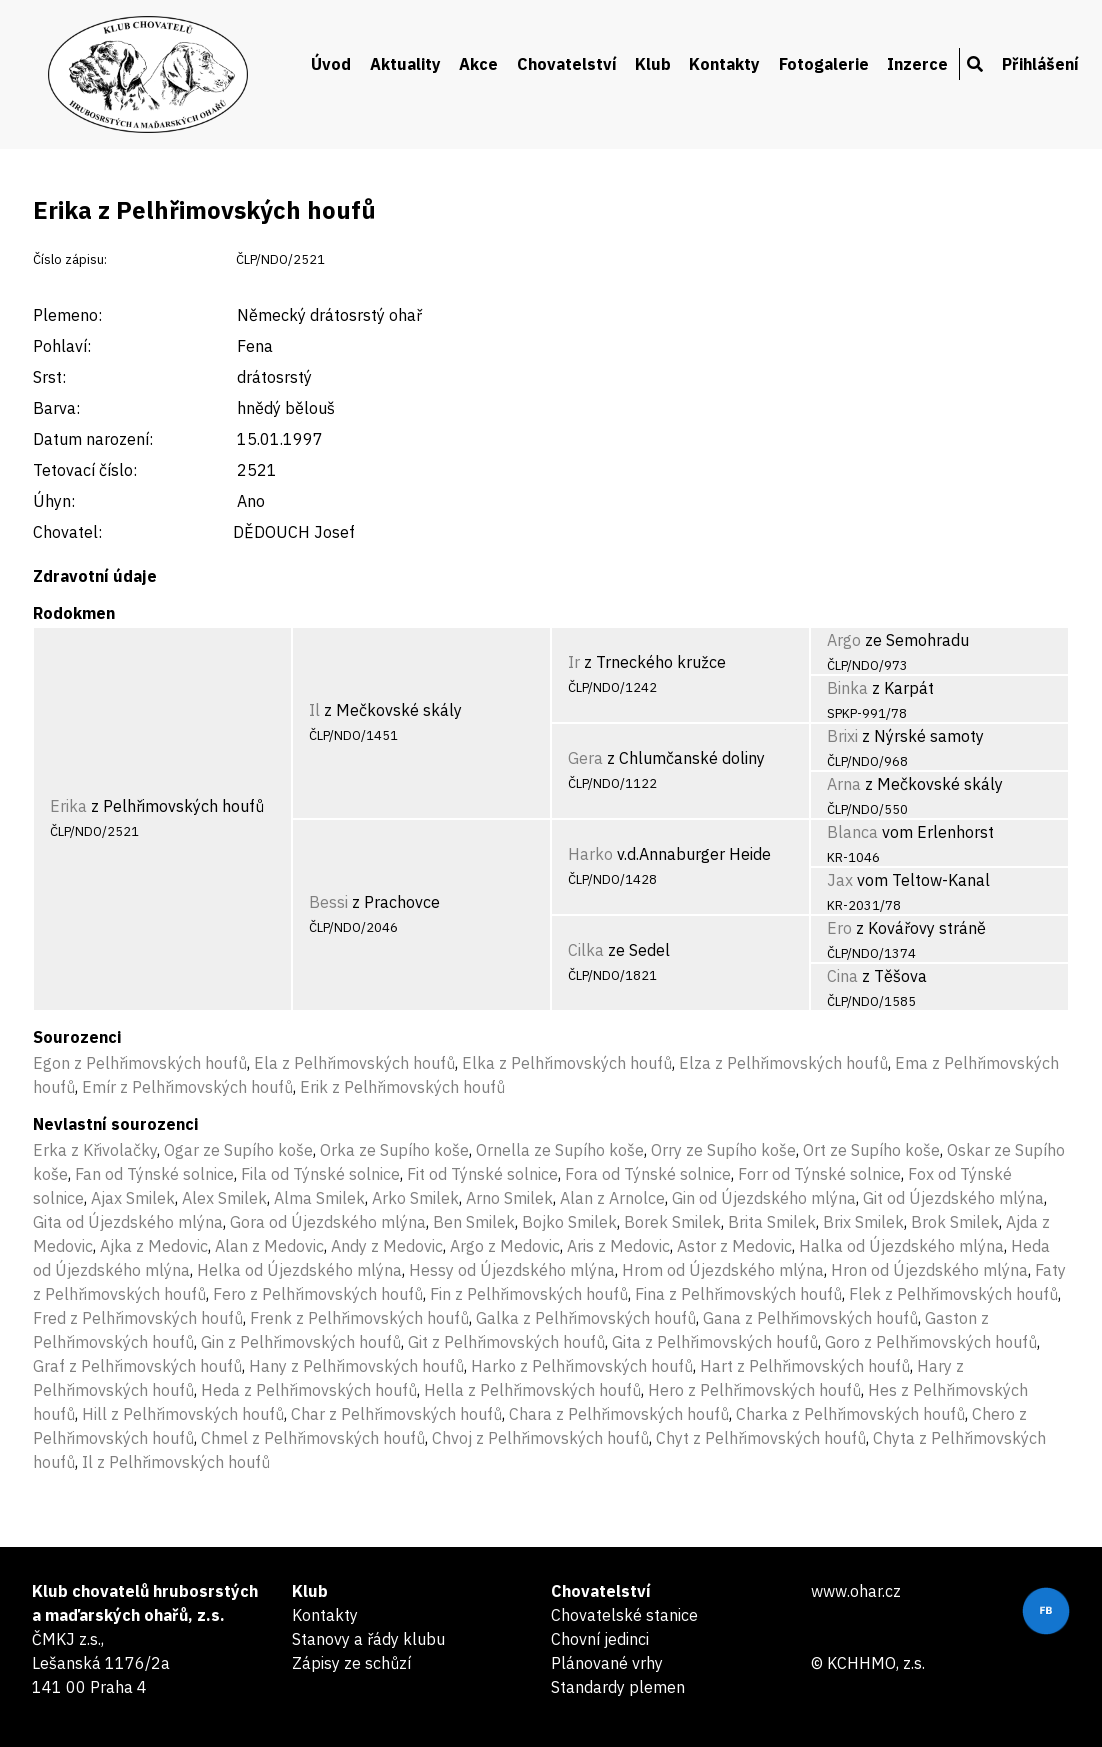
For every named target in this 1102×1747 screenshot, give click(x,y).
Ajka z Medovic (154, 1246)
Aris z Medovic (618, 1246)
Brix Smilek (863, 1222)
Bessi (328, 902)
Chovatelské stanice (624, 1615)
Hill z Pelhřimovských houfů (183, 1414)
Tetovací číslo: (85, 470)
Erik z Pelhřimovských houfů (402, 1087)
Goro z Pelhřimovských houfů (931, 1342)
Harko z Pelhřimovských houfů (582, 1366)
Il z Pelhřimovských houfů (176, 1462)
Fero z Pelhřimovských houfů (318, 1294)
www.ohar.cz (856, 1591)
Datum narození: (93, 439)
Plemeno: (67, 315)
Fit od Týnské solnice (482, 1174)
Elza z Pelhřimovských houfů (783, 1063)
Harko (590, 854)
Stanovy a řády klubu (368, 1639)
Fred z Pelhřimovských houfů (138, 1318)
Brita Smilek (772, 1222)
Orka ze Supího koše (394, 1150)
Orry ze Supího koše (723, 1150)
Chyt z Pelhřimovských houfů (761, 1438)
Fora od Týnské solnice (648, 1174)
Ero (839, 928)
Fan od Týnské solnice (154, 1174)
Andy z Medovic (387, 1246)
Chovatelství (567, 64)
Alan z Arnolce (612, 1198)
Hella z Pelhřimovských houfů (532, 1390)
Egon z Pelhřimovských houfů (140, 1063)
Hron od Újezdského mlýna (929, 1270)
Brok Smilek (955, 1222)
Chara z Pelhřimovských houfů (619, 1414)
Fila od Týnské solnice (320, 1174)
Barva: (56, 408)
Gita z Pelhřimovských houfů (715, 1342)
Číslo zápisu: (70, 259)
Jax (840, 880)
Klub (653, 64)
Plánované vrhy (607, 1663)
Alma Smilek (319, 1198)
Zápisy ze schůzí (351, 1663)
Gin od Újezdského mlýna (764, 1198)
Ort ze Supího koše (871, 1150)
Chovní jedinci (600, 1639)
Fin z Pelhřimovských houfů (529, 1294)
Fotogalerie (824, 64)
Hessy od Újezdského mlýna (512, 1270)
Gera (585, 758)
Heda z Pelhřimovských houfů (309, 1390)
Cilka (586, 950)
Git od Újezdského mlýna (953, 1198)
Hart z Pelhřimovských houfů (805, 1366)
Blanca (852, 832)
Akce (478, 64)
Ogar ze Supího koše (238, 1150)
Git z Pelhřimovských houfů (506, 1342)
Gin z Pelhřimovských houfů (301, 1342)
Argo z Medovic (505, 1246)
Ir (574, 662)
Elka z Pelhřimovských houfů (567, 1063)
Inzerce (917, 64)
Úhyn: (54, 501)
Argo (844, 640)
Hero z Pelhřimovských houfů (754, 1390)
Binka (847, 688)
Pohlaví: (62, 346)
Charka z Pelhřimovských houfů (850, 1414)
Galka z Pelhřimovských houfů (586, 1318)
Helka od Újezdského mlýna (299, 1270)
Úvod (331, 64)
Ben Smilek (474, 1222)
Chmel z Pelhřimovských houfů (313, 1438)
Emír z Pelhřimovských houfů (187, 1087)
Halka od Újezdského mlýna (901, 1246)
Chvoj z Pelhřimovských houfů (540, 1438)
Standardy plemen (618, 1687)
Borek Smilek (672, 1222)
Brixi (842, 736)
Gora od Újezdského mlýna (328, 1222)
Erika (68, 806)
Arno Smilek (509, 1198)
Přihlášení (1040, 64)
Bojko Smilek (569, 1222)
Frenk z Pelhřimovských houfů (359, 1318)
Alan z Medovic (269, 1246)
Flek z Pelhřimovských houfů (953, 1294)
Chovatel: (67, 532)
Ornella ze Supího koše (560, 1150)
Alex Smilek (224, 1198)
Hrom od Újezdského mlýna (723, 1270)
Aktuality (405, 64)
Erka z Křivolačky (95, 1150)
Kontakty (724, 64)
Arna (844, 784)
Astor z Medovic (734, 1246)
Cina (842, 976)
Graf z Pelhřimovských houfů (137, 1366)
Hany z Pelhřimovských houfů (356, 1366)
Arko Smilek (415, 1198)
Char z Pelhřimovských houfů (396, 1414)
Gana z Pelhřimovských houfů (810, 1318)
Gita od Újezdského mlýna (128, 1222)
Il (314, 710)
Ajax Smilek (133, 1198)
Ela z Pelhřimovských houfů (354, 1063)
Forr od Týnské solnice (819, 1174)
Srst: (49, 377)
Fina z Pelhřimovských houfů (738, 1294)
